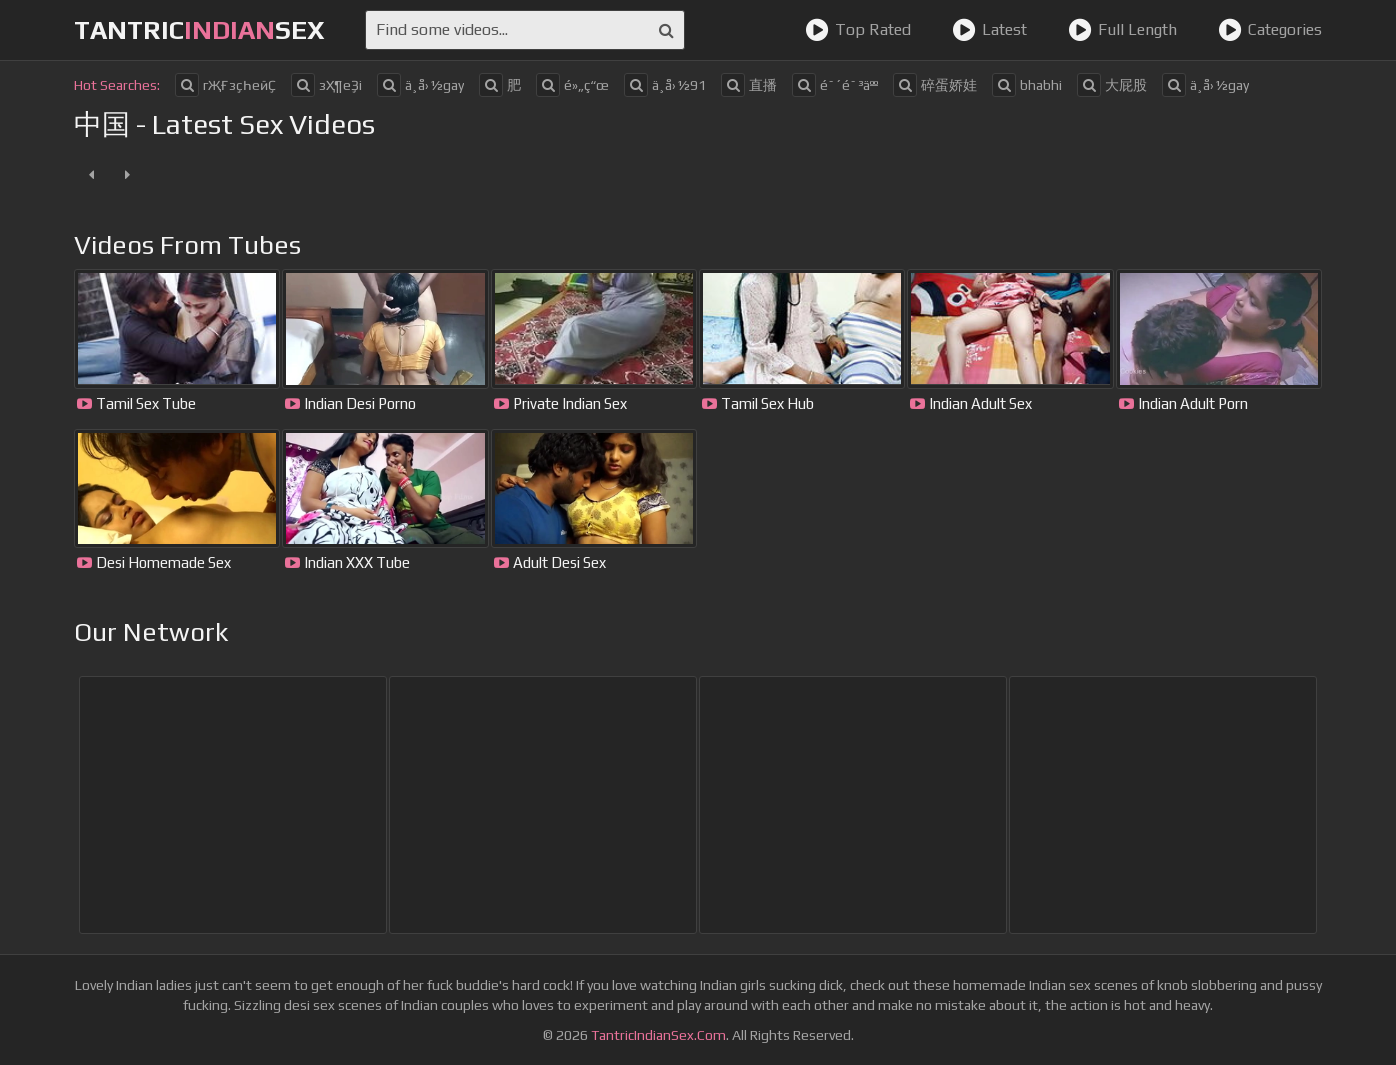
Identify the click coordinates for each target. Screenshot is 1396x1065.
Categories (1270, 30)
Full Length (1122, 30)
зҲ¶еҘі (326, 85)
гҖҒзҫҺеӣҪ (225, 85)
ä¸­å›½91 (665, 85)
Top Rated (858, 30)
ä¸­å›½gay (420, 85)
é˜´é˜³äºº (835, 85)
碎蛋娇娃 (935, 85)
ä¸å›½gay (1205, 85)
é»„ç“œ (572, 85)
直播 (749, 85)
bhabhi (1027, 85)
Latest (989, 30)
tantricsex (199, 30)
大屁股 (1112, 85)
